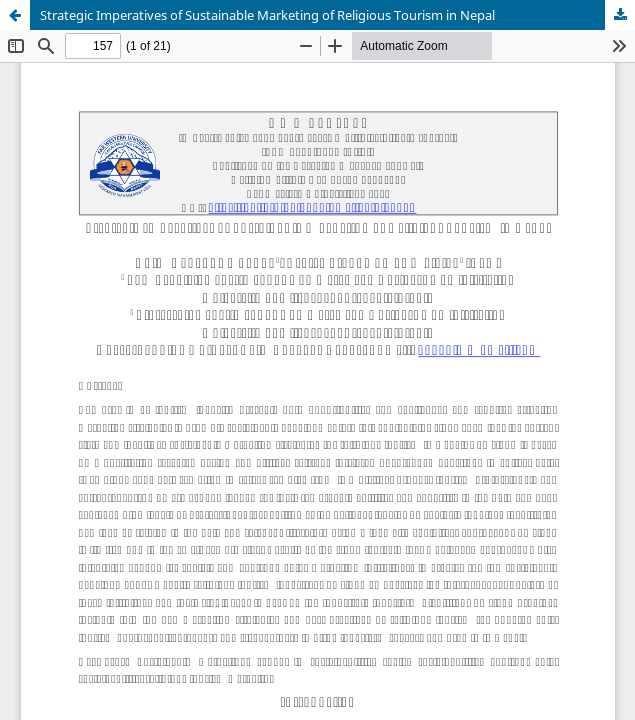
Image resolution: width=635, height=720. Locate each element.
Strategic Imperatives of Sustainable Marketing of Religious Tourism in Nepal (267, 15)
